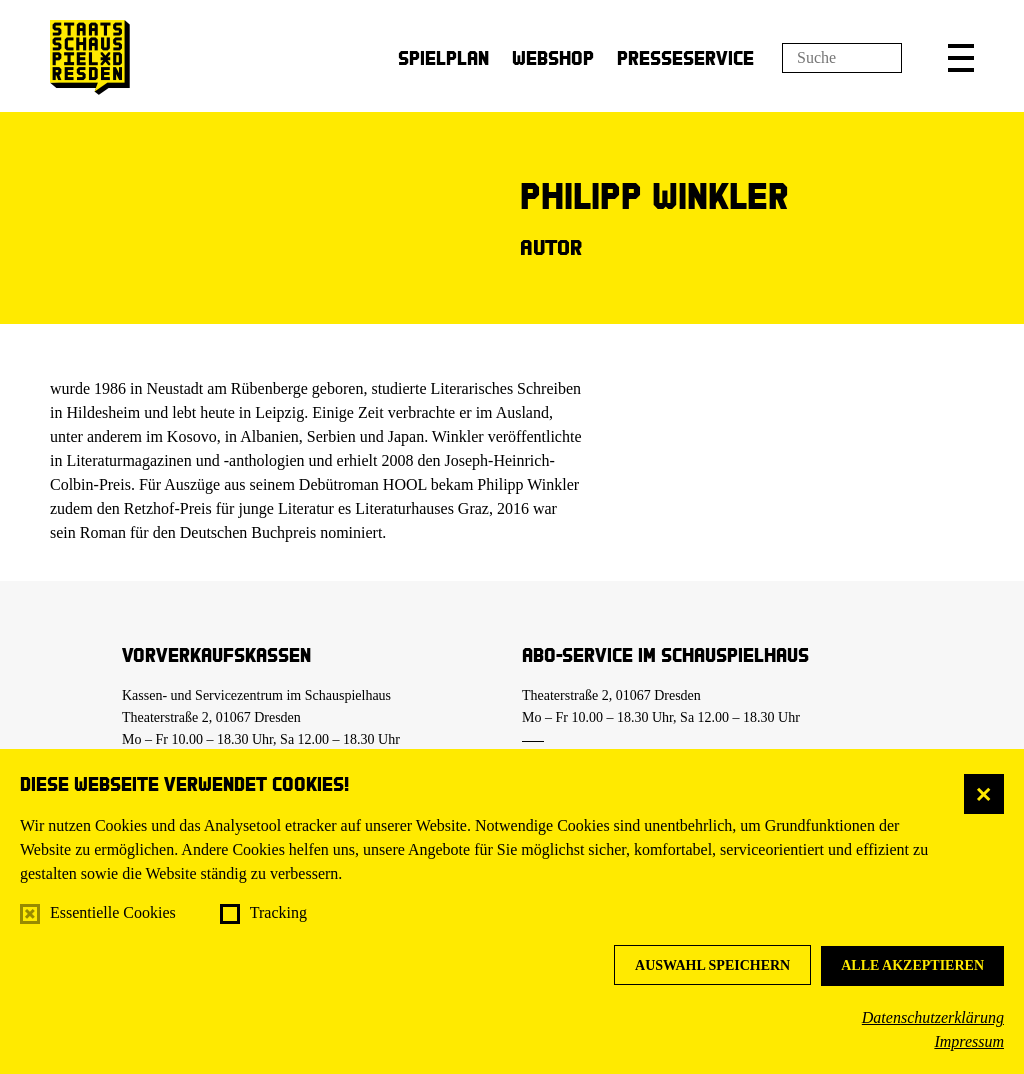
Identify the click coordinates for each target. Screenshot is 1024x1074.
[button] (961, 58)
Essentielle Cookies (113, 912)
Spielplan (443, 57)
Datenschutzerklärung (933, 1017)
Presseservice (685, 57)
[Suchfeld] (842, 58)
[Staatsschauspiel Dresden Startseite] (90, 57)
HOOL (405, 484)
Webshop (553, 57)
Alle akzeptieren (912, 965)
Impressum (969, 1041)
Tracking (278, 912)
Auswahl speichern (712, 965)
